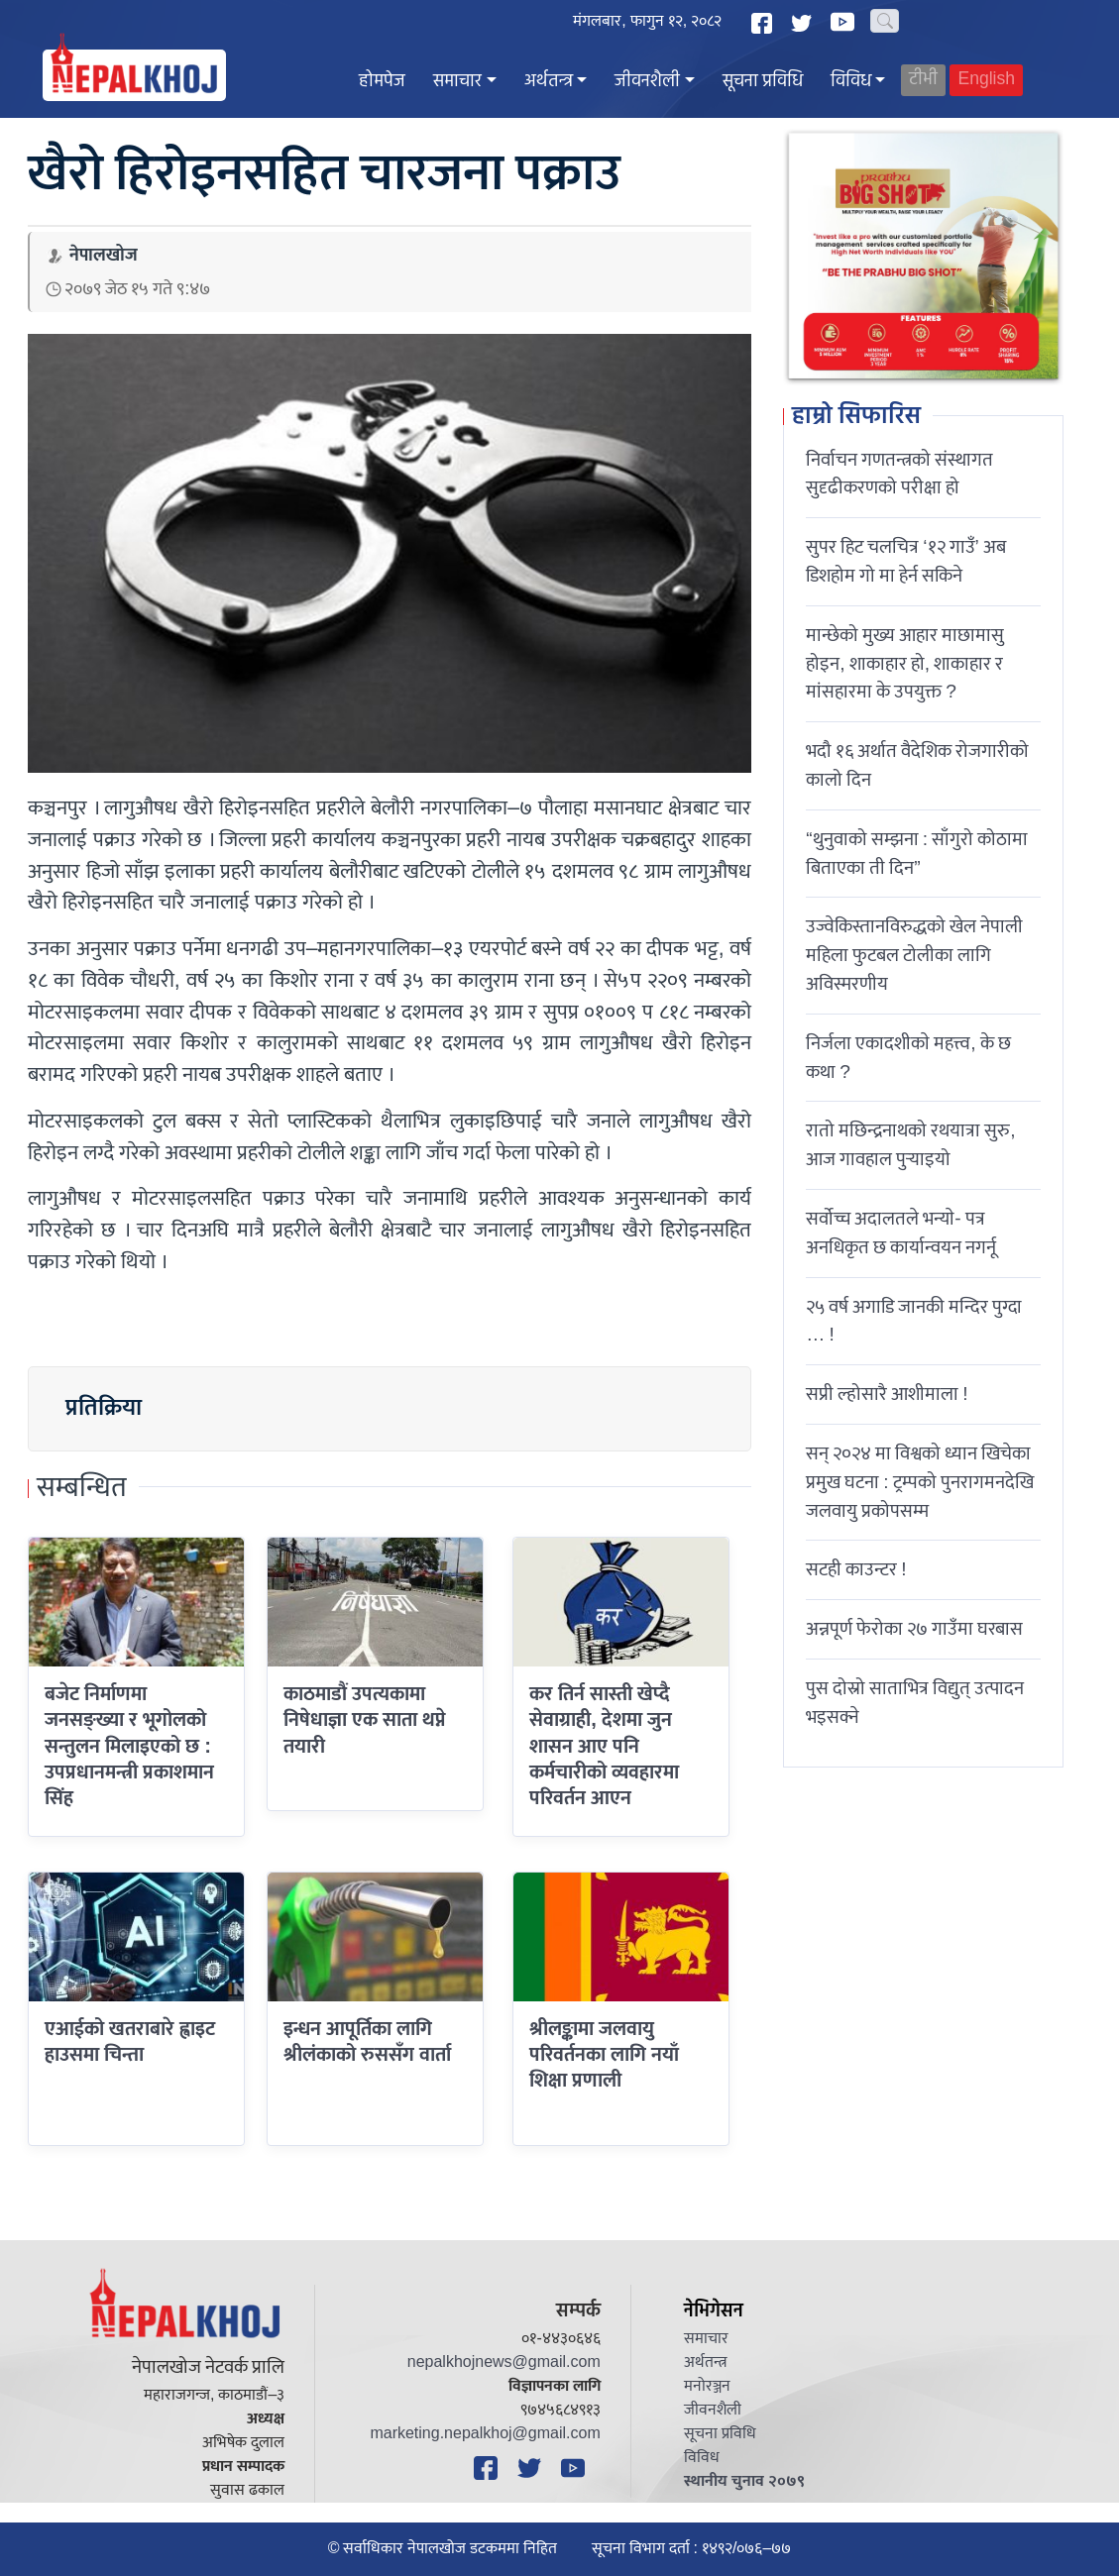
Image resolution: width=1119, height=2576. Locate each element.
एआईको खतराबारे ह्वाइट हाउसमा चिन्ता (130, 2042)
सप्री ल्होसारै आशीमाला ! (886, 1394)
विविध (851, 81)
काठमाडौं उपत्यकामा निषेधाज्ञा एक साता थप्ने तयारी (364, 1720)
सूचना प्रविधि (763, 81)
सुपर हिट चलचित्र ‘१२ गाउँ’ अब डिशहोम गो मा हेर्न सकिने (906, 561)
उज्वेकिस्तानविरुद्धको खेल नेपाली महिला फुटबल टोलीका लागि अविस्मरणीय (914, 955)
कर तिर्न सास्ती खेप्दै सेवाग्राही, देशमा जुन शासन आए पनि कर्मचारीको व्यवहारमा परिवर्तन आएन (604, 1746)
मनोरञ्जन (707, 2386)
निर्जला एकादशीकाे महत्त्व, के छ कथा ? (908, 1057)
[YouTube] (845, 22)
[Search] (884, 21)
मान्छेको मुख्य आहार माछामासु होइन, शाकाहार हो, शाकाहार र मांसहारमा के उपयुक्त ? (905, 663)
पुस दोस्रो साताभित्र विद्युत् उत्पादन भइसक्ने (915, 1702)
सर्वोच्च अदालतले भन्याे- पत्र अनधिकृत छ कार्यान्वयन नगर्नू (901, 1233)
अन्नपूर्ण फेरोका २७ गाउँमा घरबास (914, 1629)
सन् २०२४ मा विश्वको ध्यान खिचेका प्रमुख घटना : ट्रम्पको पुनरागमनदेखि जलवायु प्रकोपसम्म (919, 1482)
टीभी (923, 79)
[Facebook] (764, 23)
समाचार (457, 81)
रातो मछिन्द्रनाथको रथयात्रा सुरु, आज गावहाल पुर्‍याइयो (910, 1145)
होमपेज (382, 81)
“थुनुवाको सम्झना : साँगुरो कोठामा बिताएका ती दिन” (917, 853)
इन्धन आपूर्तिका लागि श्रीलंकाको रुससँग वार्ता (367, 2042)
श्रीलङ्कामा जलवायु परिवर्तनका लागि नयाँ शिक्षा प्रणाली (604, 2055)
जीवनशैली (647, 81)
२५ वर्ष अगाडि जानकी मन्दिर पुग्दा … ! (914, 1321)
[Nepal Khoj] (134, 75)
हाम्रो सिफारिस (856, 417)
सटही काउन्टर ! (856, 1569)
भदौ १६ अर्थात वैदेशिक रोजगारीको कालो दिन (917, 765)
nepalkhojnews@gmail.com (504, 2362)
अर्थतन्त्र (548, 81)
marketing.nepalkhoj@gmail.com (485, 2433)
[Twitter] (804, 23)
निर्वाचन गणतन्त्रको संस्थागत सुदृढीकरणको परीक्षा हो (899, 474)
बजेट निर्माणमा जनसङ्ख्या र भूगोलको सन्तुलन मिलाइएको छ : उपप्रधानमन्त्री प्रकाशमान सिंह (129, 1746)
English (986, 79)
